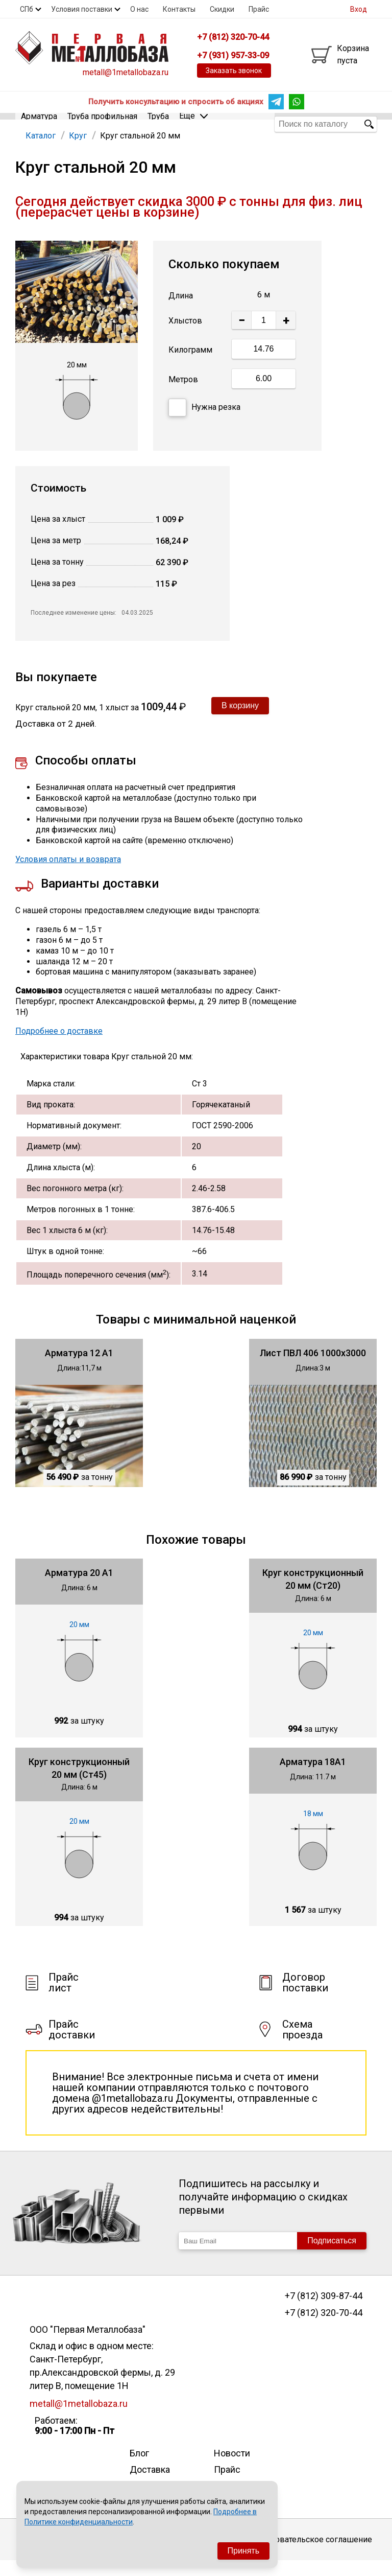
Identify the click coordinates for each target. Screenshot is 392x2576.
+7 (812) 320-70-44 (323, 2328)
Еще (193, 123)
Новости (232, 2468)
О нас (139, 9)
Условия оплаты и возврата (68, 874)
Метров (183, 394)
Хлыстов (185, 336)
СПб (26, 9)
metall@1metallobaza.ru (125, 72)
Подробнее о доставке (59, 1046)
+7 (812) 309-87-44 (323, 2311)
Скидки (222, 9)
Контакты (179, 9)
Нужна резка (204, 423)
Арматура (39, 123)
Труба (158, 123)
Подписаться (331, 2256)
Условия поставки (81, 9)
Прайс (259, 9)
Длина (180, 310)
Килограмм (190, 364)
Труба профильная (102, 123)
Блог (139, 2468)
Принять (244, 2550)
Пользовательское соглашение (311, 2554)
